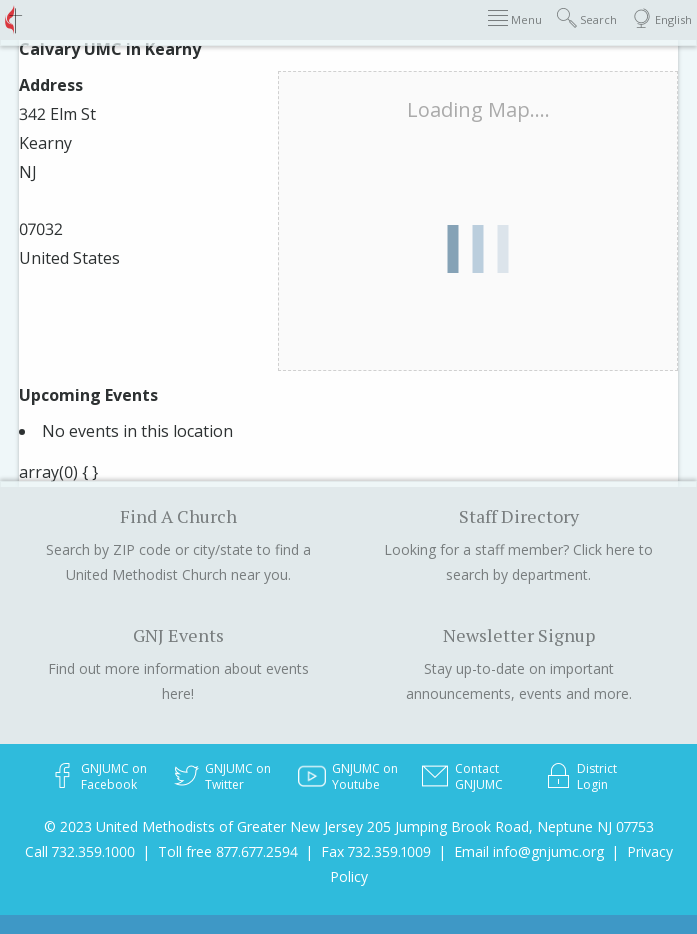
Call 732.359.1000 (80, 851)
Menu (515, 18)
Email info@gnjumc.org (529, 851)
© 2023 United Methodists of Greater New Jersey (203, 826)
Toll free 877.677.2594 (228, 851)
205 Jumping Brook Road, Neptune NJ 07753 (510, 826)
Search (587, 18)
